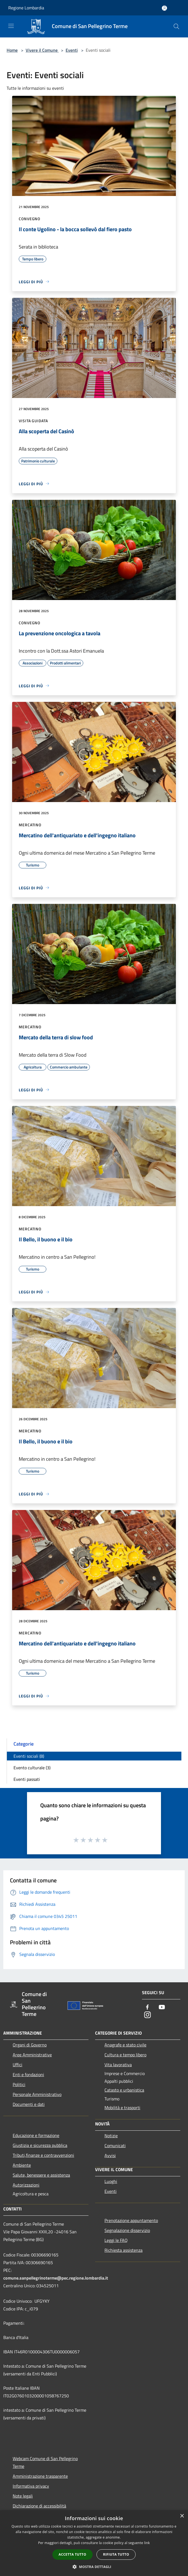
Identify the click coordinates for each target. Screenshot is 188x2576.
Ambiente (22, 2165)
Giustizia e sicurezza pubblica (40, 2145)
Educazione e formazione (36, 2135)
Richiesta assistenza (123, 2250)
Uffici (17, 2064)
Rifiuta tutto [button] (116, 2554)
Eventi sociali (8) (29, 1756)
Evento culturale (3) (32, 1767)
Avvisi (110, 2155)
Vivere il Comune (42, 50)
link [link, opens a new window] (147, 2542)
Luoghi (110, 2181)
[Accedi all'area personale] (164, 8)
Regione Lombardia (26, 7)
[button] (94, 2566)
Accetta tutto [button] (72, 2554)
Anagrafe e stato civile (125, 2044)
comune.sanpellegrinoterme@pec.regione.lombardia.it (55, 2278)
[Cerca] (176, 26)
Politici (19, 2084)
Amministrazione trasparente (40, 2476)
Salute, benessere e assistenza (41, 2175)
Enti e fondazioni (28, 2074)
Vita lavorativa (118, 2064)
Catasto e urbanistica (124, 2090)
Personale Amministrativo (37, 2094)
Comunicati (115, 2145)
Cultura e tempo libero (125, 2054)
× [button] (182, 2516)
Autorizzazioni (26, 2185)
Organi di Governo (30, 2044)
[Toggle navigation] (11, 26)
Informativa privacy (31, 2486)
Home (12, 50)
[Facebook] (147, 2007)
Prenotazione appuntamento (131, 2220)
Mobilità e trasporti (122, 2107)
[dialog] (94, 2543)
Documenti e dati (29, 2104)
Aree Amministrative (32, 2054)
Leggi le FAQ (116, 2240)
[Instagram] (147, 2015)
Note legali (23, 2496)
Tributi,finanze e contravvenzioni (43, 2155)
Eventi (72, 50)
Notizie (111, 2135)
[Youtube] (161, 2007)
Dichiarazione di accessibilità (39, 2506)
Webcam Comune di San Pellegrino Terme (45, 2462)
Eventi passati (27, 1779)
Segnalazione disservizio (127, 2230)
